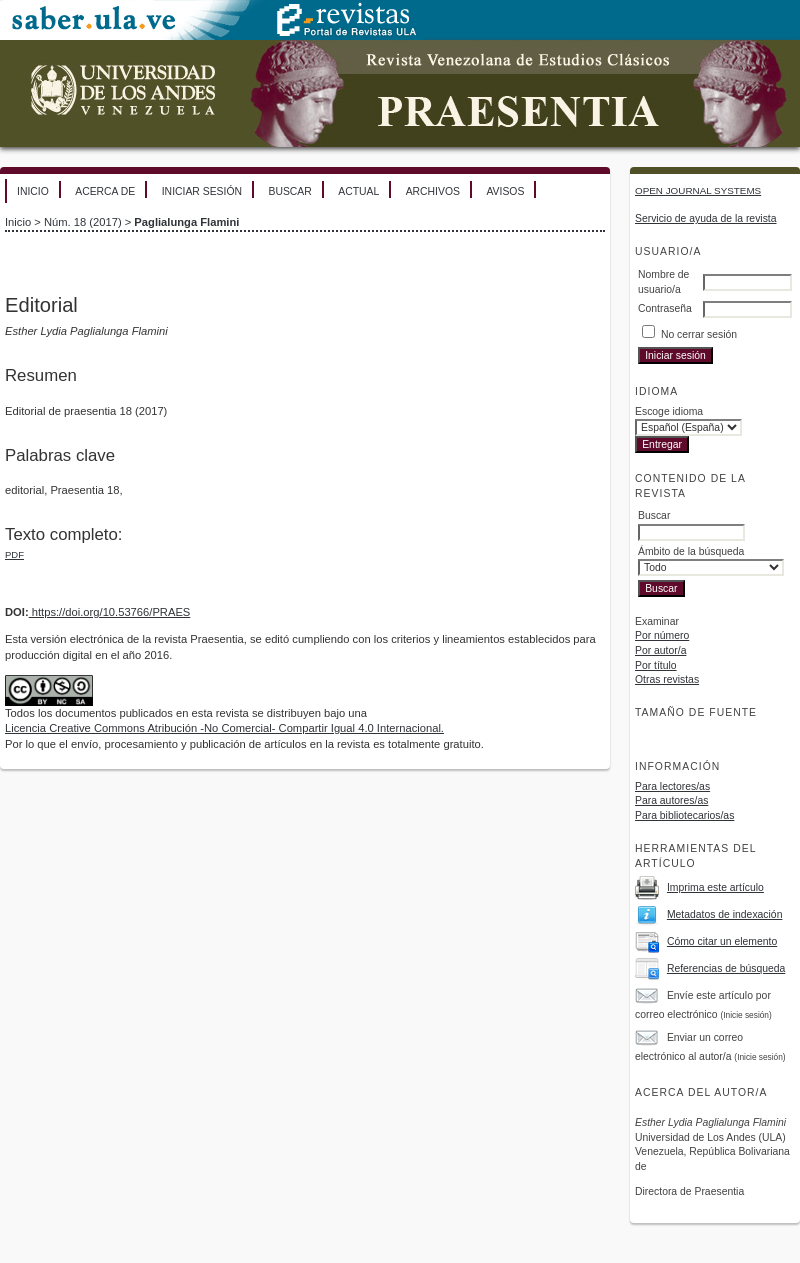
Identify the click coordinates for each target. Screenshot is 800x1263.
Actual (358, 191)
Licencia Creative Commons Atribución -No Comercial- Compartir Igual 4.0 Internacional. (224, 728)
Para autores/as (671, 800)
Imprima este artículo (715, 887)
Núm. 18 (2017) (83, 222)
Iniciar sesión (202, 191)
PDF (14, 554)
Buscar (289, 191)
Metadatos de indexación (725, 914)
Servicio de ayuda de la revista (706, 218)
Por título (656, 665)
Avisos (505, 191)
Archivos (433, 191)
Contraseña (665, 308)
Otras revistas (667, 679)
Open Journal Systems (698, 190)
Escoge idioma (669, 411)
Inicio (33, 191)
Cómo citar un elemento (722, 941)
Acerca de (105, 191)
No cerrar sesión (699, 334)
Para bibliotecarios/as (684, 815)
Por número (662, 635)
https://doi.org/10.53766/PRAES (110, 612)
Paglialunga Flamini (186, 222)
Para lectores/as (672, 786)
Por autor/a (660, 650)
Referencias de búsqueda (726, 968)
